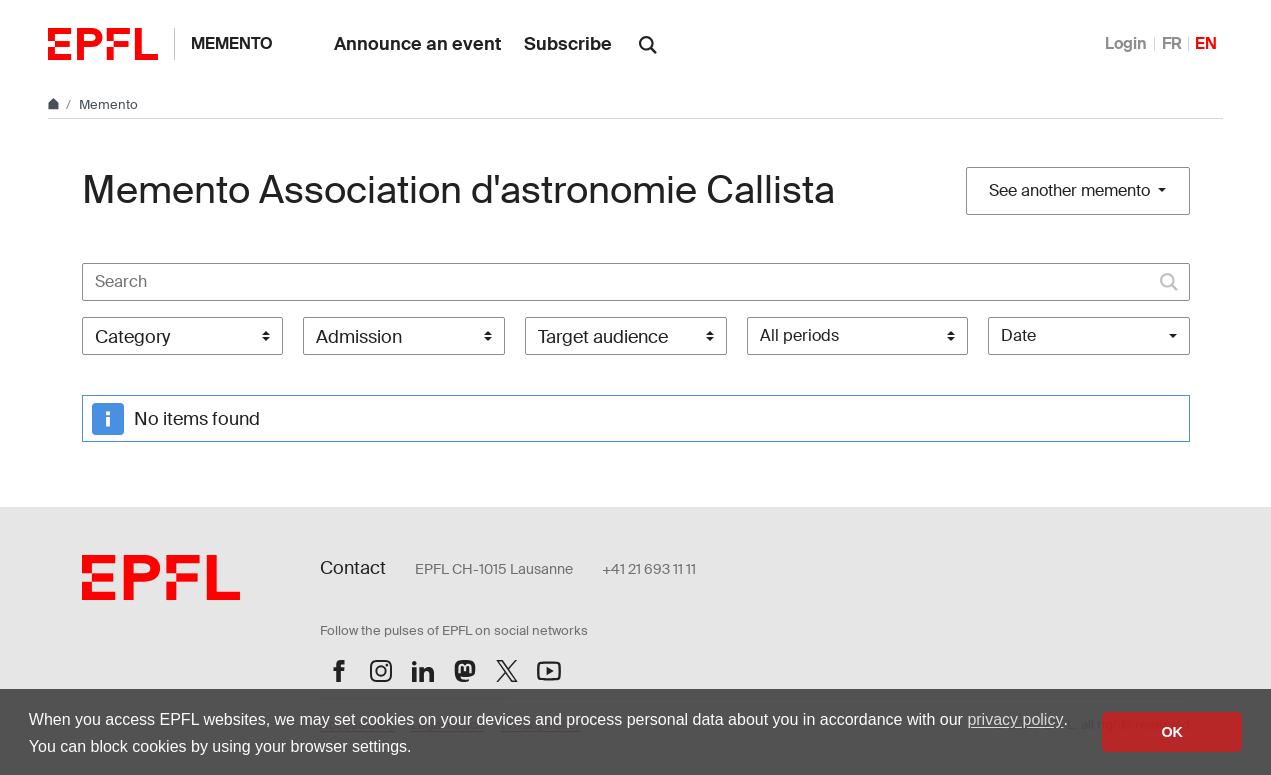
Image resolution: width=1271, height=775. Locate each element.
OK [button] (1172, 732)
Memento (232, 43)
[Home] (55, 104)
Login (1126, 43)
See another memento (1071, 190)
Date (1018, 335)
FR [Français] (1172, 43)
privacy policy (1015, 719)
